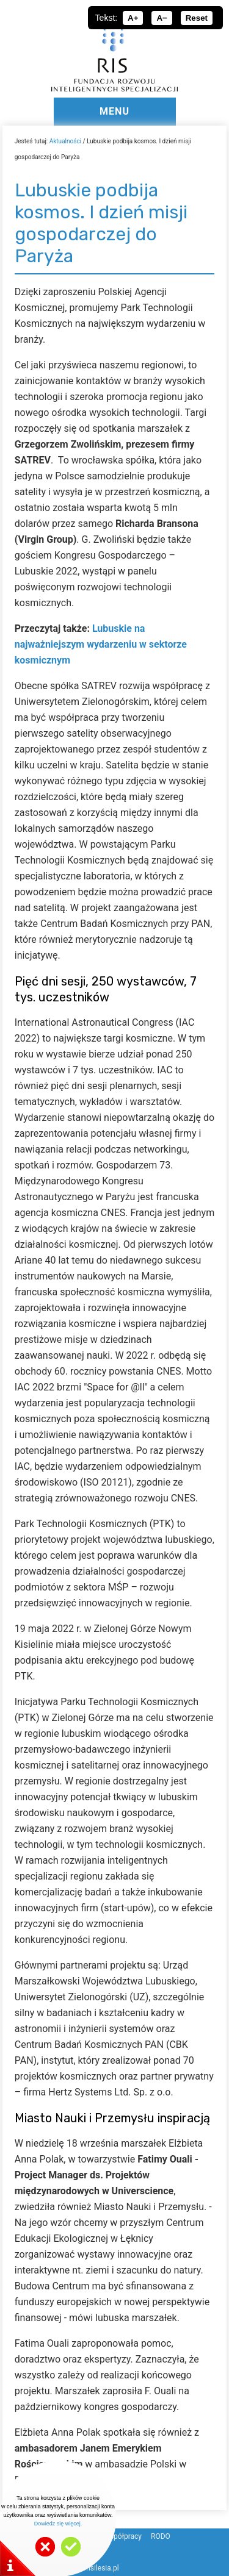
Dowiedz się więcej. (58, 2524)
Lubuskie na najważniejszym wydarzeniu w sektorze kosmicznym (101, 644)
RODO (160, 2536)
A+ (133, 18)
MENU (114, 111)
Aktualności (65, 141)
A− (161, 18)
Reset (197, 18)
